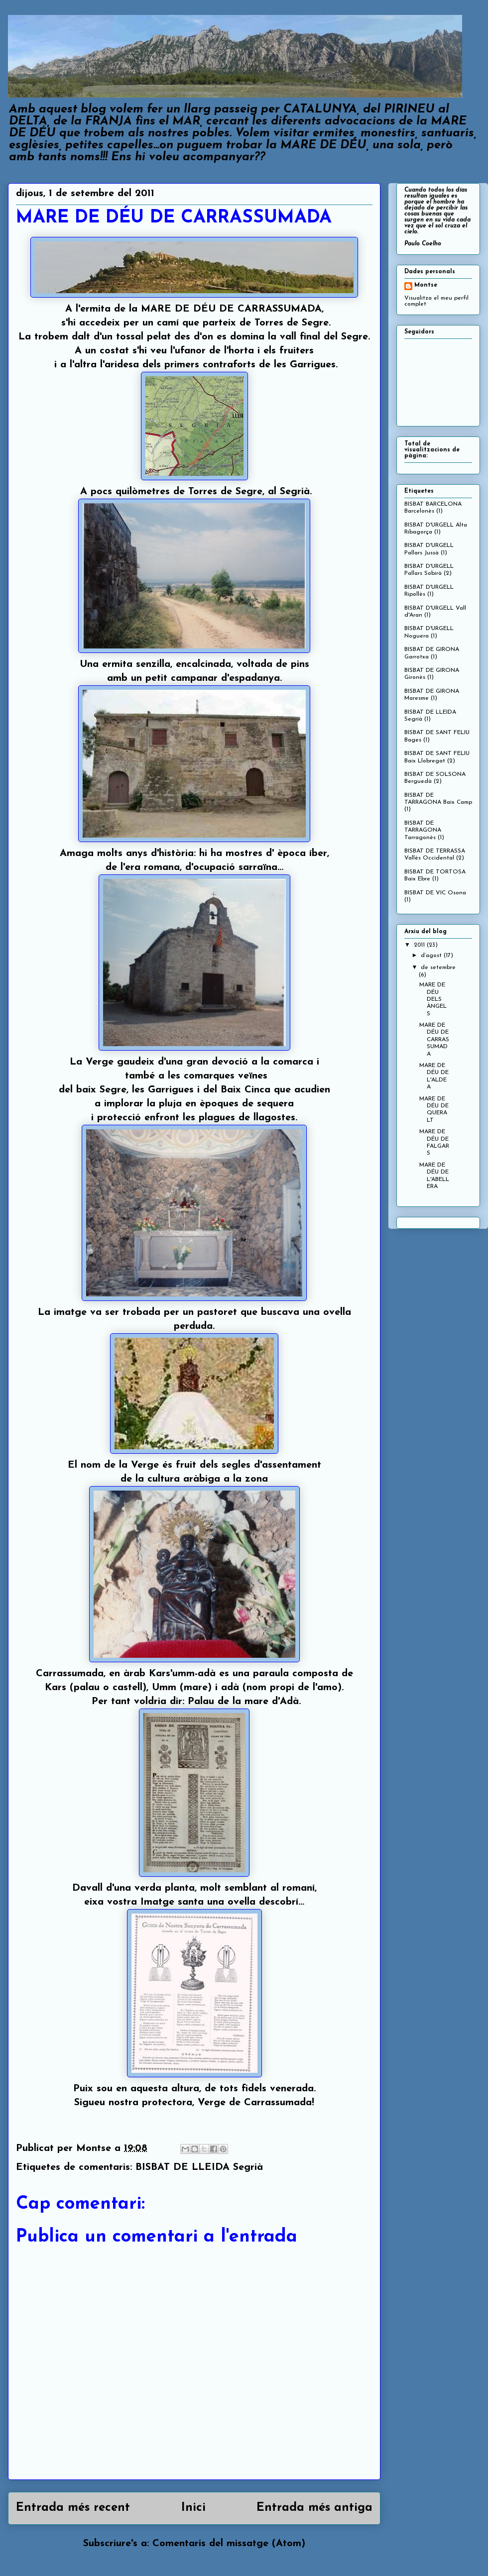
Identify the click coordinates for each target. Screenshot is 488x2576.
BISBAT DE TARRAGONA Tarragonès (422, 830)
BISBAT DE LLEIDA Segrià (199, 2167)
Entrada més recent (73, 2508)
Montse (425, 285)
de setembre (438, 967)
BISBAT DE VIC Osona (435, 893)
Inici (193, 2508)
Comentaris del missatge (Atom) (228, 2544)
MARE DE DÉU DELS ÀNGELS (433, 999)
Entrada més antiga (314, 2508)
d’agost (432, 956)
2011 (420, 945)
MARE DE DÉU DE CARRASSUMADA (434, 1039)
